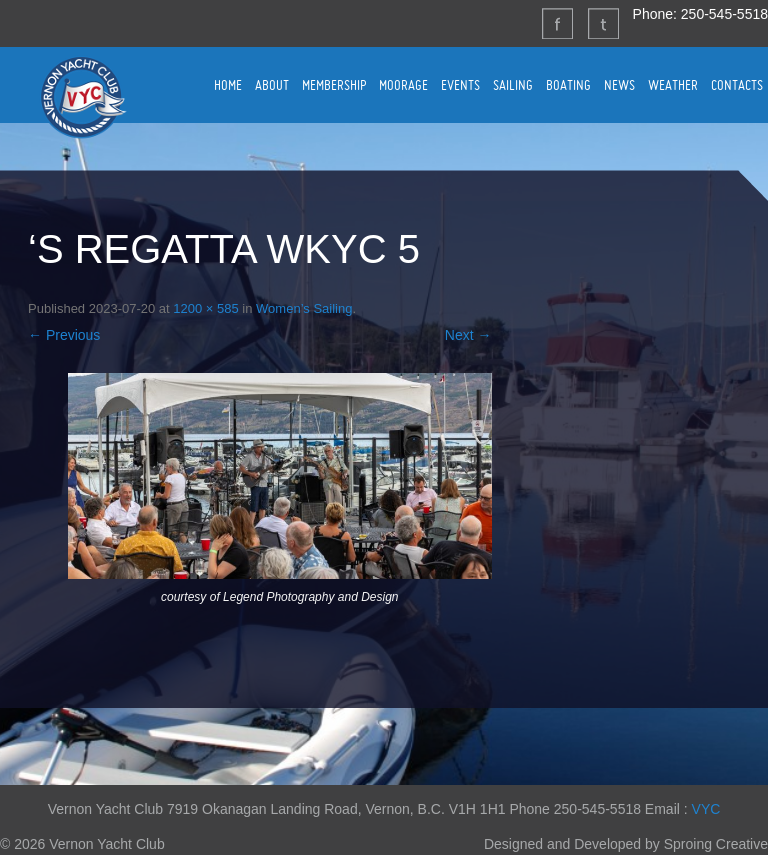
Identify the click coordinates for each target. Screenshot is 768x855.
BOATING (568, 85)
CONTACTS (737, 85)
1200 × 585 (205, 308)
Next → (468, 335)
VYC (706, 809)
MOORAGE (403, 85)
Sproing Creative (716, 844)
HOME (228, 85)
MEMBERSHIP (334, 85)
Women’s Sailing (304, 308)
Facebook (557, 23)
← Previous (64, 335)
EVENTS (460, 85)
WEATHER (673, 85)
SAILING (513, 85)
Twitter (603, 23)
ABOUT (272, 85)
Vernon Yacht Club (83, 97)
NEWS (619, 85)
